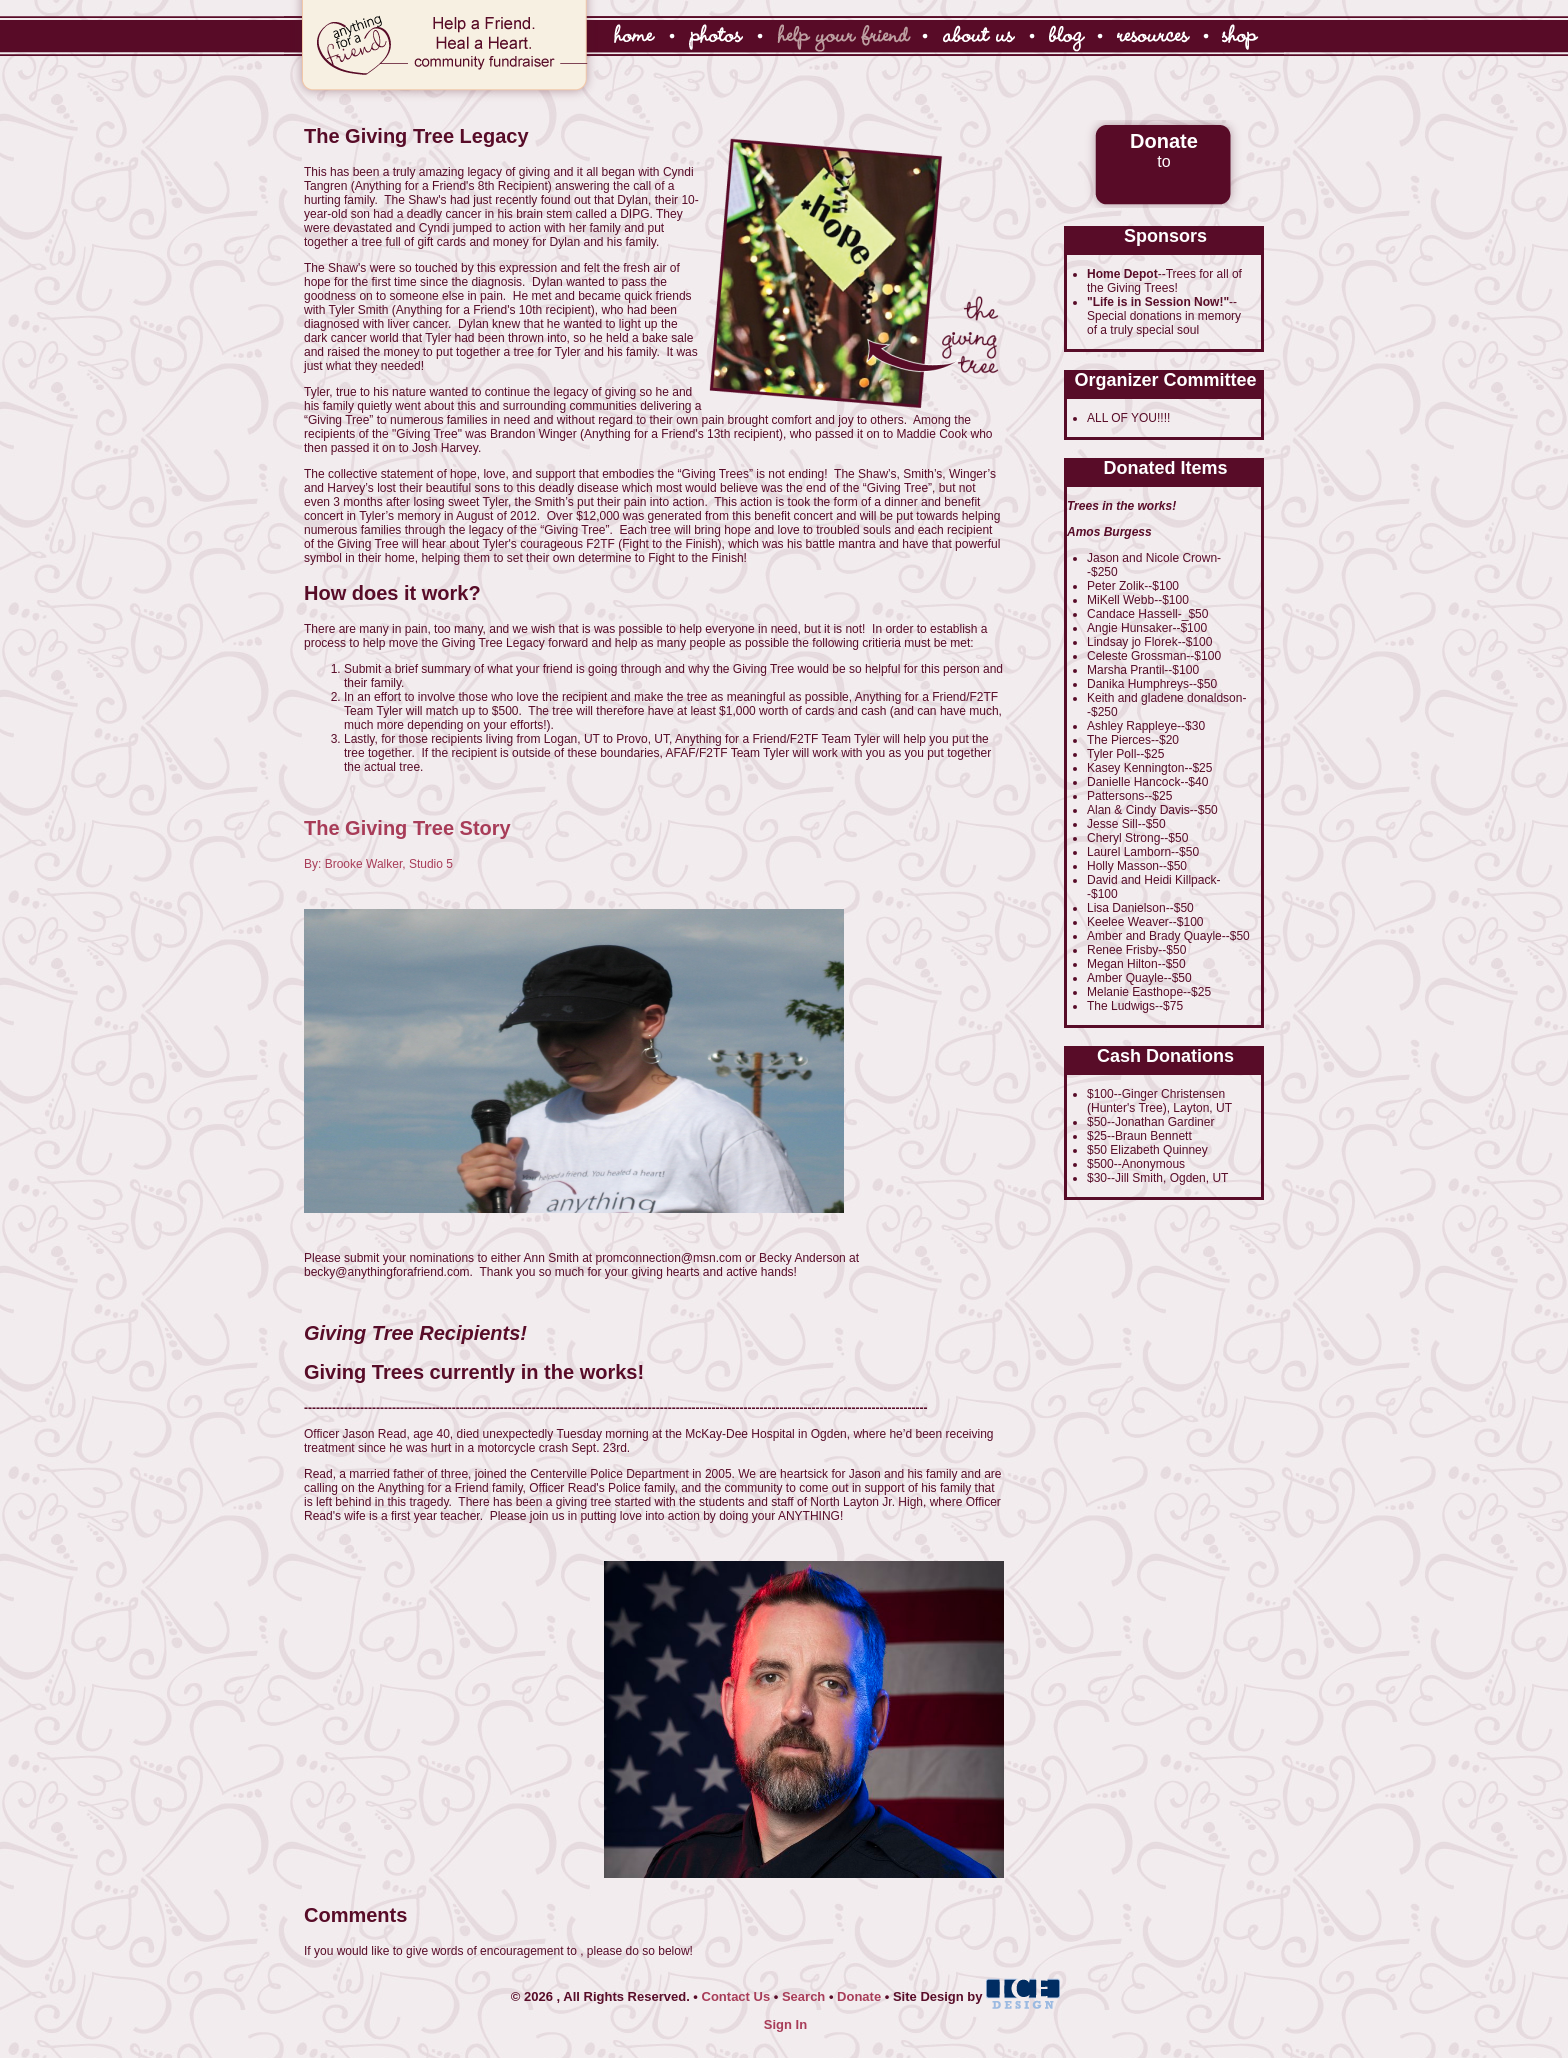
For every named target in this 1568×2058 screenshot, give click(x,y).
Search (803, 1996)
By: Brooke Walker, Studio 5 (378, 864)
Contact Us (736, 1996)
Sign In (785, 2024)
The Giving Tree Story (407, 828)
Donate (859, 1996)
